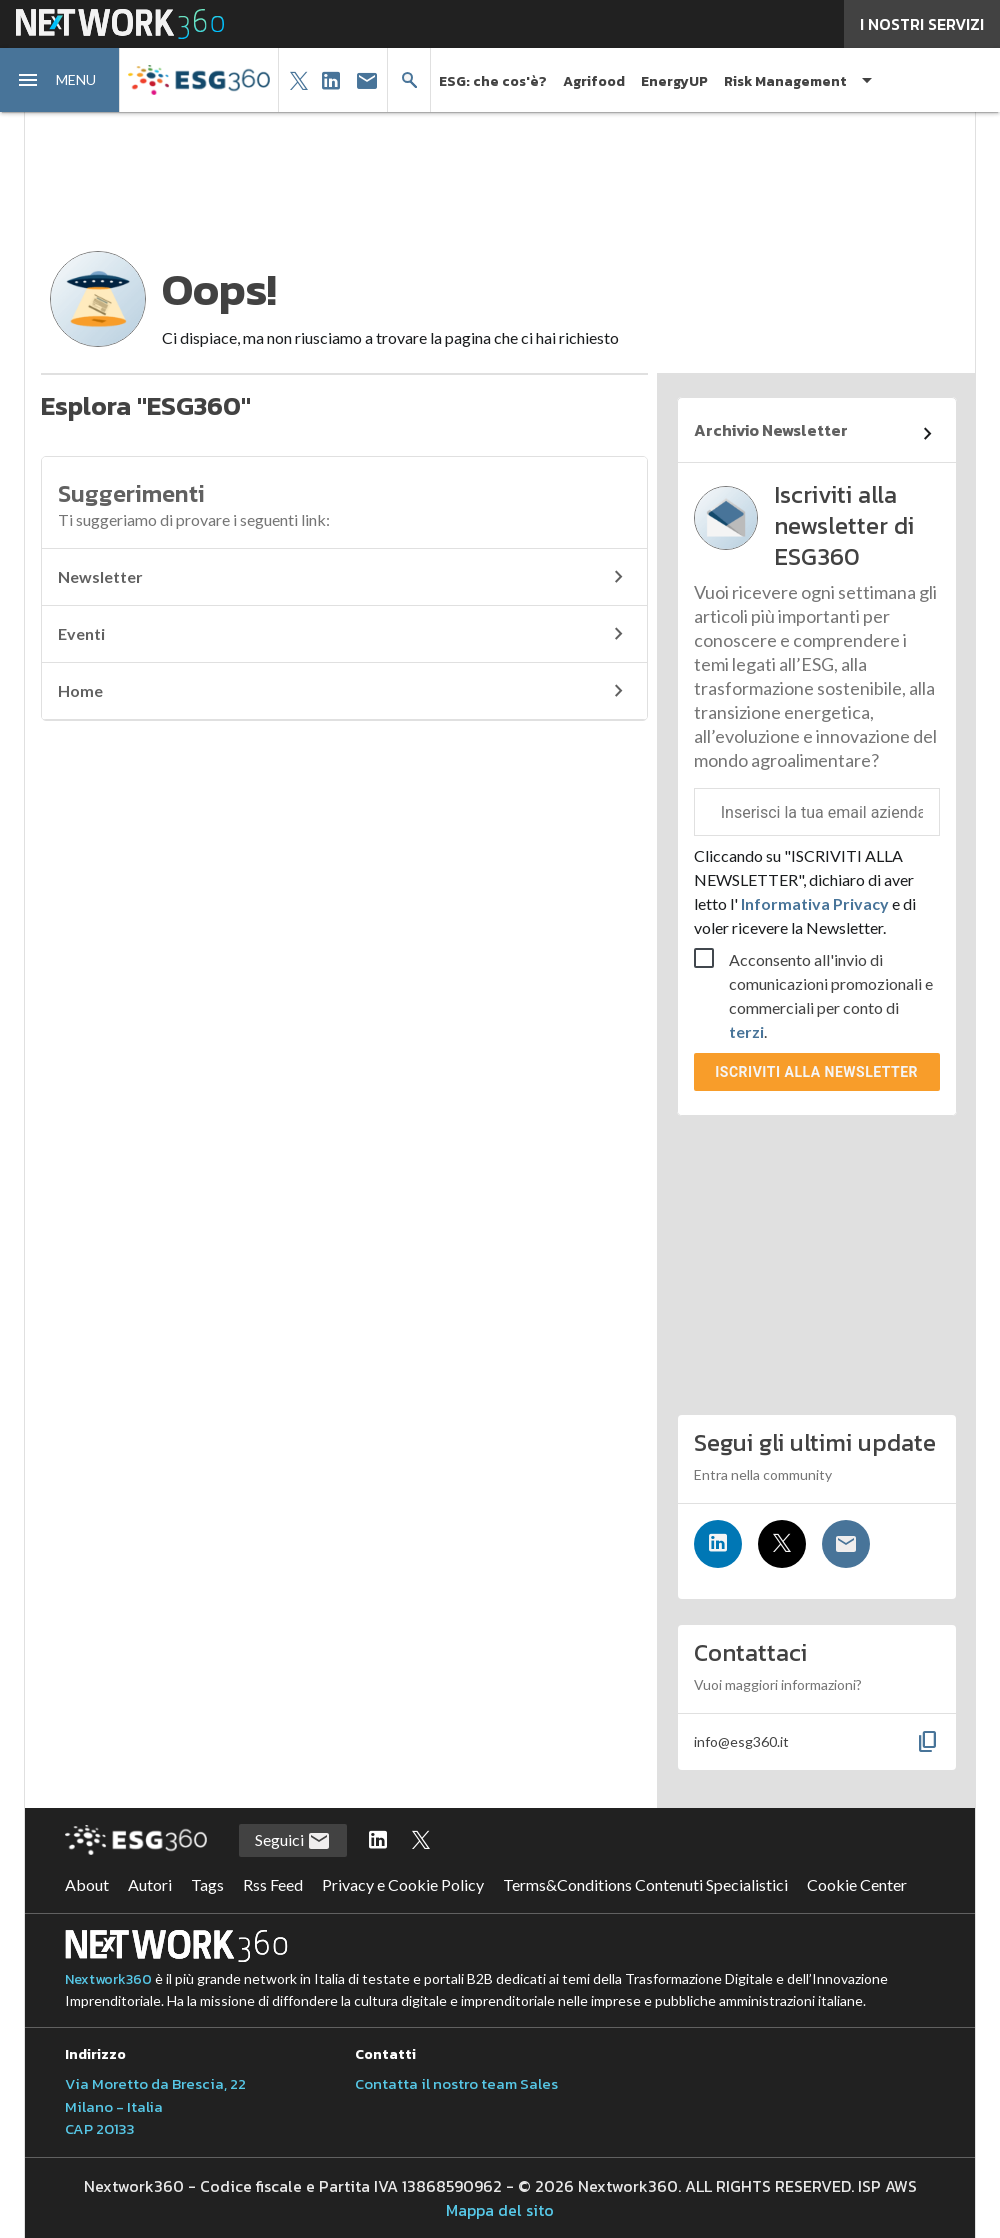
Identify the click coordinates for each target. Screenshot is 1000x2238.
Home (344, 691)
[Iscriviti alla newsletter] (846, 1544)
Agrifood (594, 81)
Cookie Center (857, 1884)
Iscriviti (816, 1072)
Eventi (344, 634)
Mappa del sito (500, 2210)
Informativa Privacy (815, 903)
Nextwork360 (108, 1979)
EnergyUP (674, 81)
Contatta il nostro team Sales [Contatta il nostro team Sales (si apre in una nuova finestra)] (456, 2083)
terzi (746, 1031)
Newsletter (344, 577)
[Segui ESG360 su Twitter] (421, 1841)
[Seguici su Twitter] (782, 1544)
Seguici (293, 1841)
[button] (60, 80)
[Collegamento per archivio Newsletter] (817, 434)
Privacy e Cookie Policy (403, 1884)
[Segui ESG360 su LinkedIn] (378, 1841)
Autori (150, 1884)
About (87, 1884)
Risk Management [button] (785, 81)
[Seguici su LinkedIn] (718, 1544)
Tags (207, 1884)
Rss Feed (273, 1884)
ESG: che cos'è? (493, 81)
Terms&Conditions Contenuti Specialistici (645, 1884)
